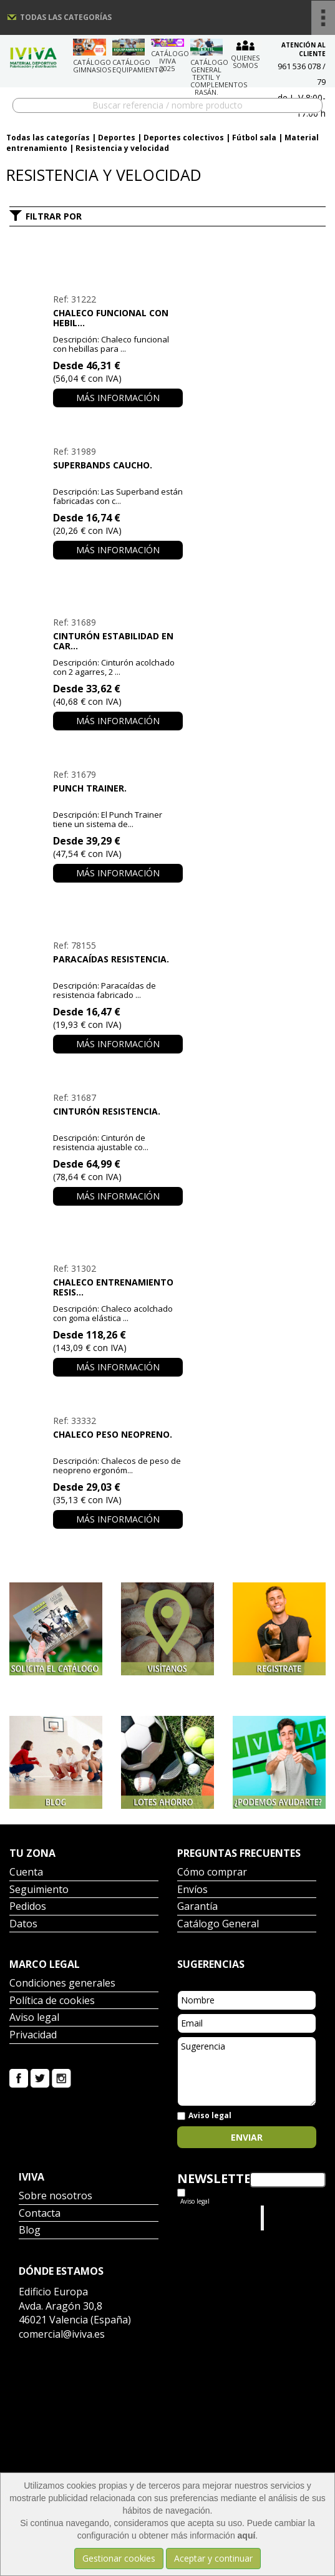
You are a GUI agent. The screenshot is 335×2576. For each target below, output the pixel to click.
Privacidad (33, 2035)
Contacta (40, 2214)
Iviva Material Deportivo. (291, 2218)
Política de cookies (52, 2001)
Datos (23, 1924)
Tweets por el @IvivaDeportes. (210, 2218)
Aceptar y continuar (213, 2558)
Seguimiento (39, 1890)
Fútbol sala (254, 137)
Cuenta (26, 1873)
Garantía (197, 1907)
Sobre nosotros (55, 2196)
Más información (118, 398)
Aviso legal (34, 2018)
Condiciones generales (62, 1984)
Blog (30, 2231)
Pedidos (27, 1907)
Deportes (116, 137)
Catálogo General (218, 1924)
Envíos (192, 1890)
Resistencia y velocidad (122, 148)
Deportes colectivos (183, 137)
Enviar (247, 2137)
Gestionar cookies (118, 2558)
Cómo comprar (212, 1873)
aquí (247, 2535)
